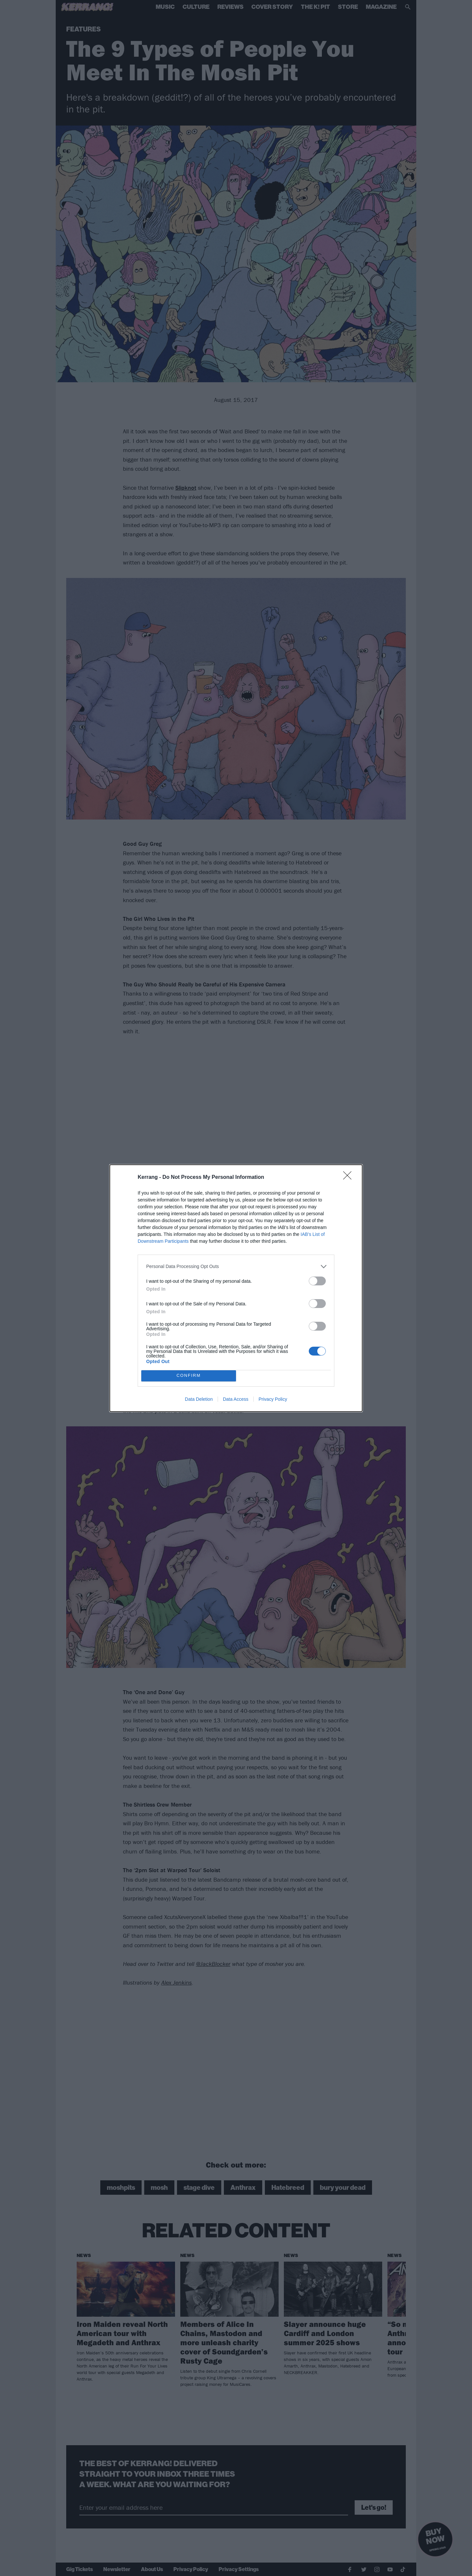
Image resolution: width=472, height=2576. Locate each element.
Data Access (235, 1399)
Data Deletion (199, 1399)
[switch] (317, 1281)
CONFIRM (188, 1375)
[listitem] (236, 1266)
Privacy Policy (273, 1399)
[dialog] (236, 1288)
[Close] (349, 1177)
